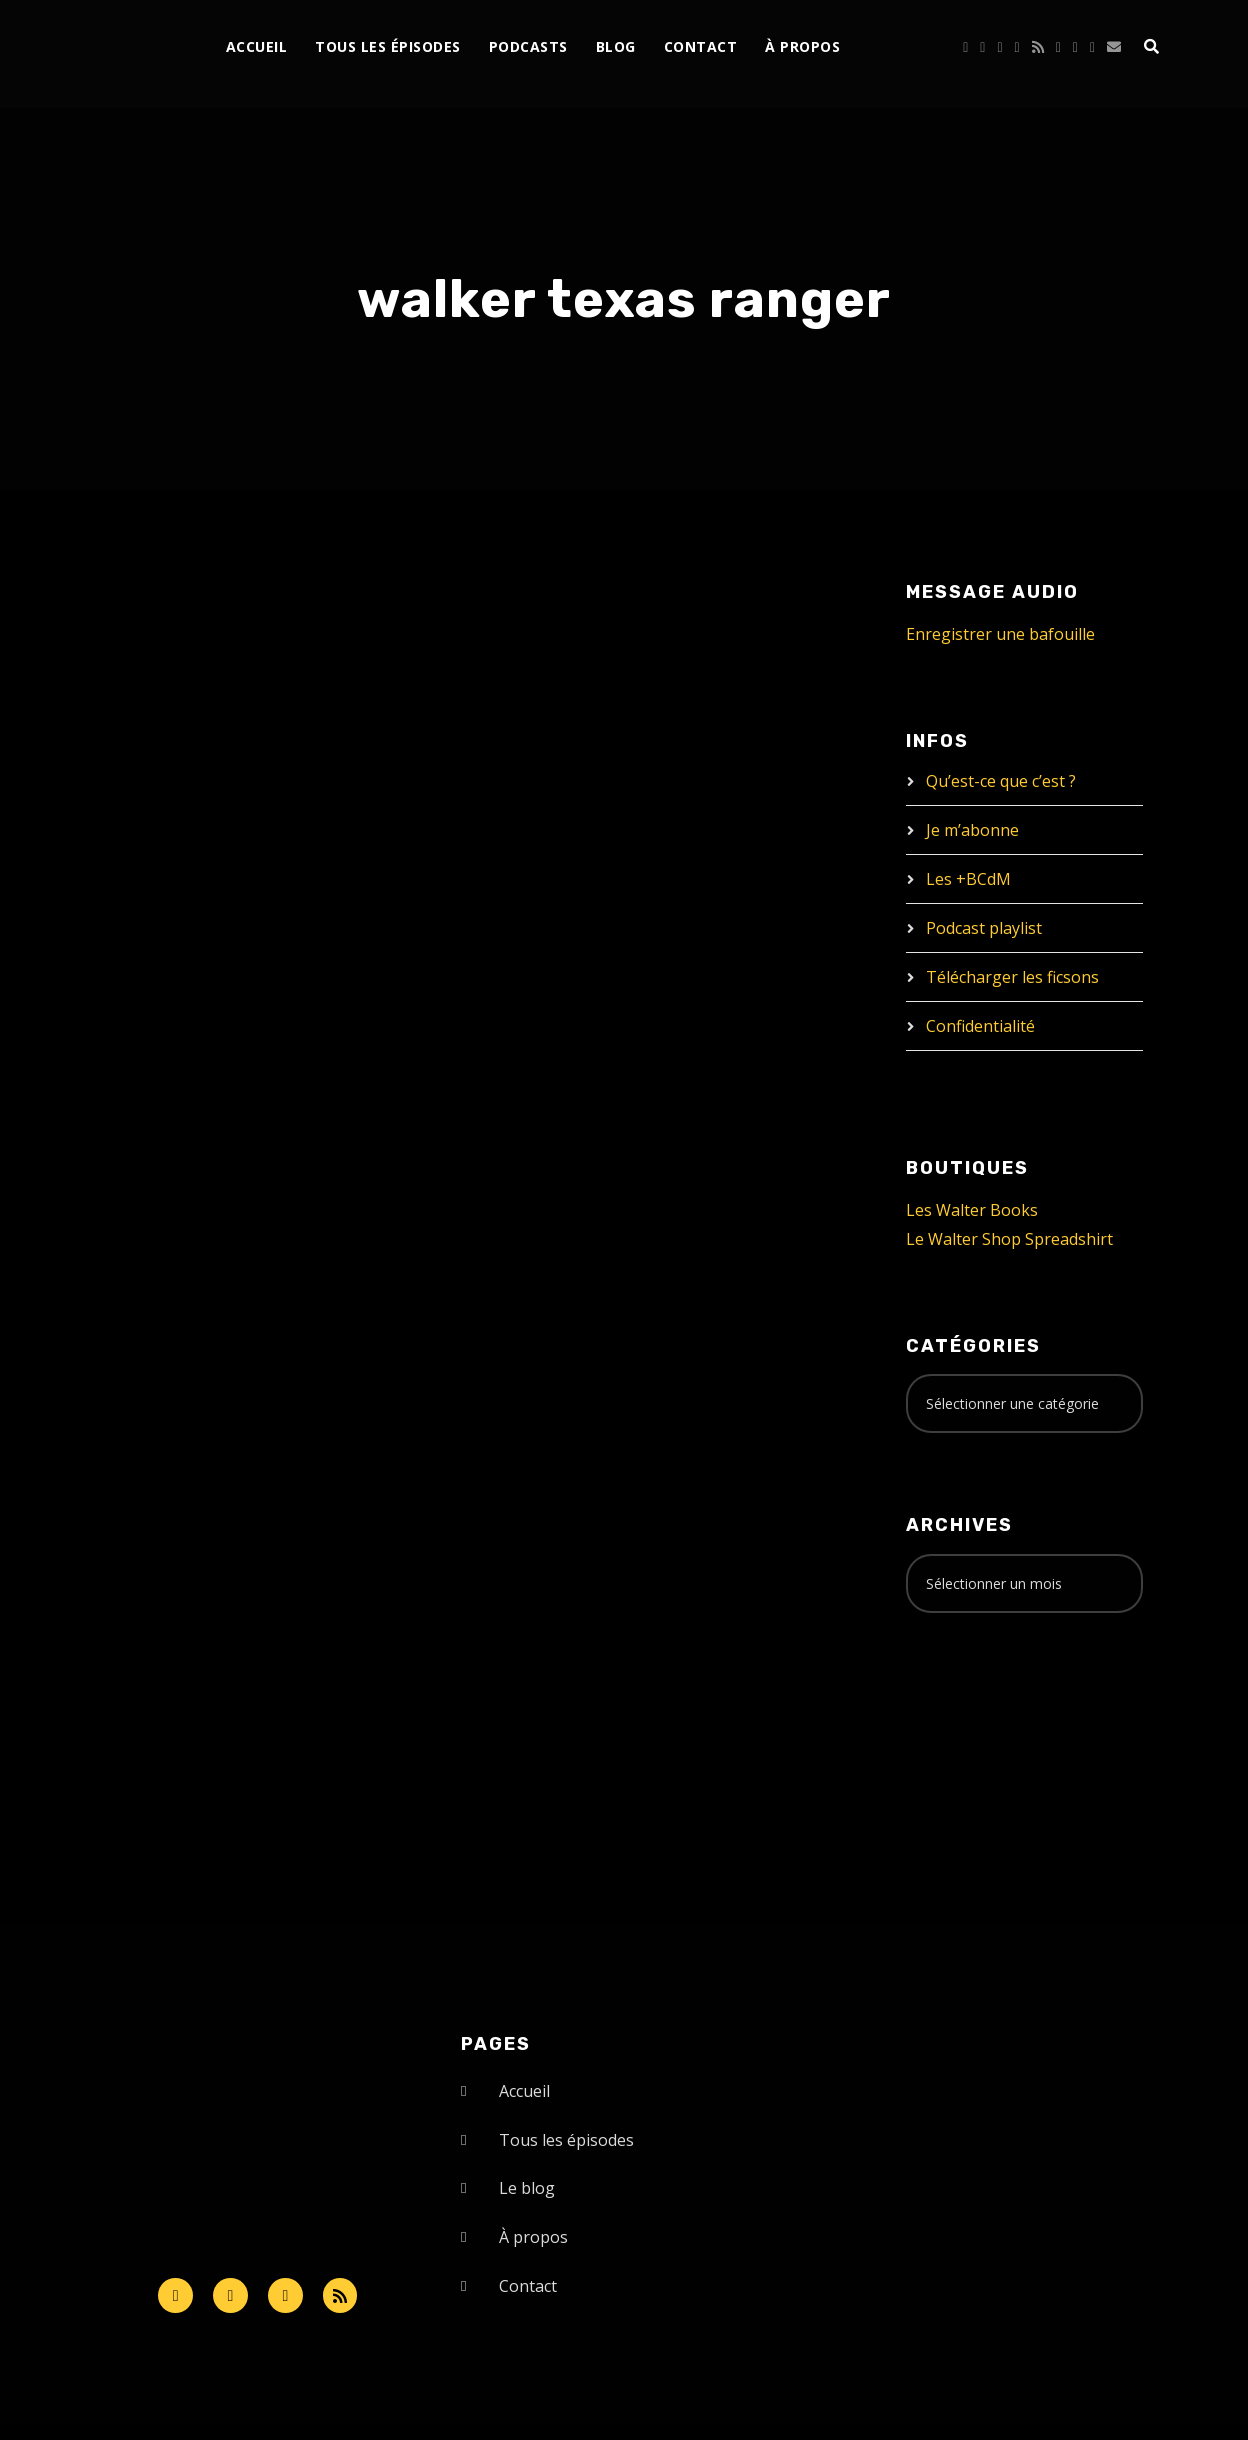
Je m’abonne (972, 830)
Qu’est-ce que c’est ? (1001, 781)
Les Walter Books (972, 1210)
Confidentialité (980, 1026)
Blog (616, 46)
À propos (802, 46)
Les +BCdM (968, 879)
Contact (701, 46)
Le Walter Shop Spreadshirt (1009, 1239)
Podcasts (528, 46)
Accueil (257, 46)
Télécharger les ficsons (1012, 977)
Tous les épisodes (388, 46)
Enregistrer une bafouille (1000, 634)
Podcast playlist (984, 928)
